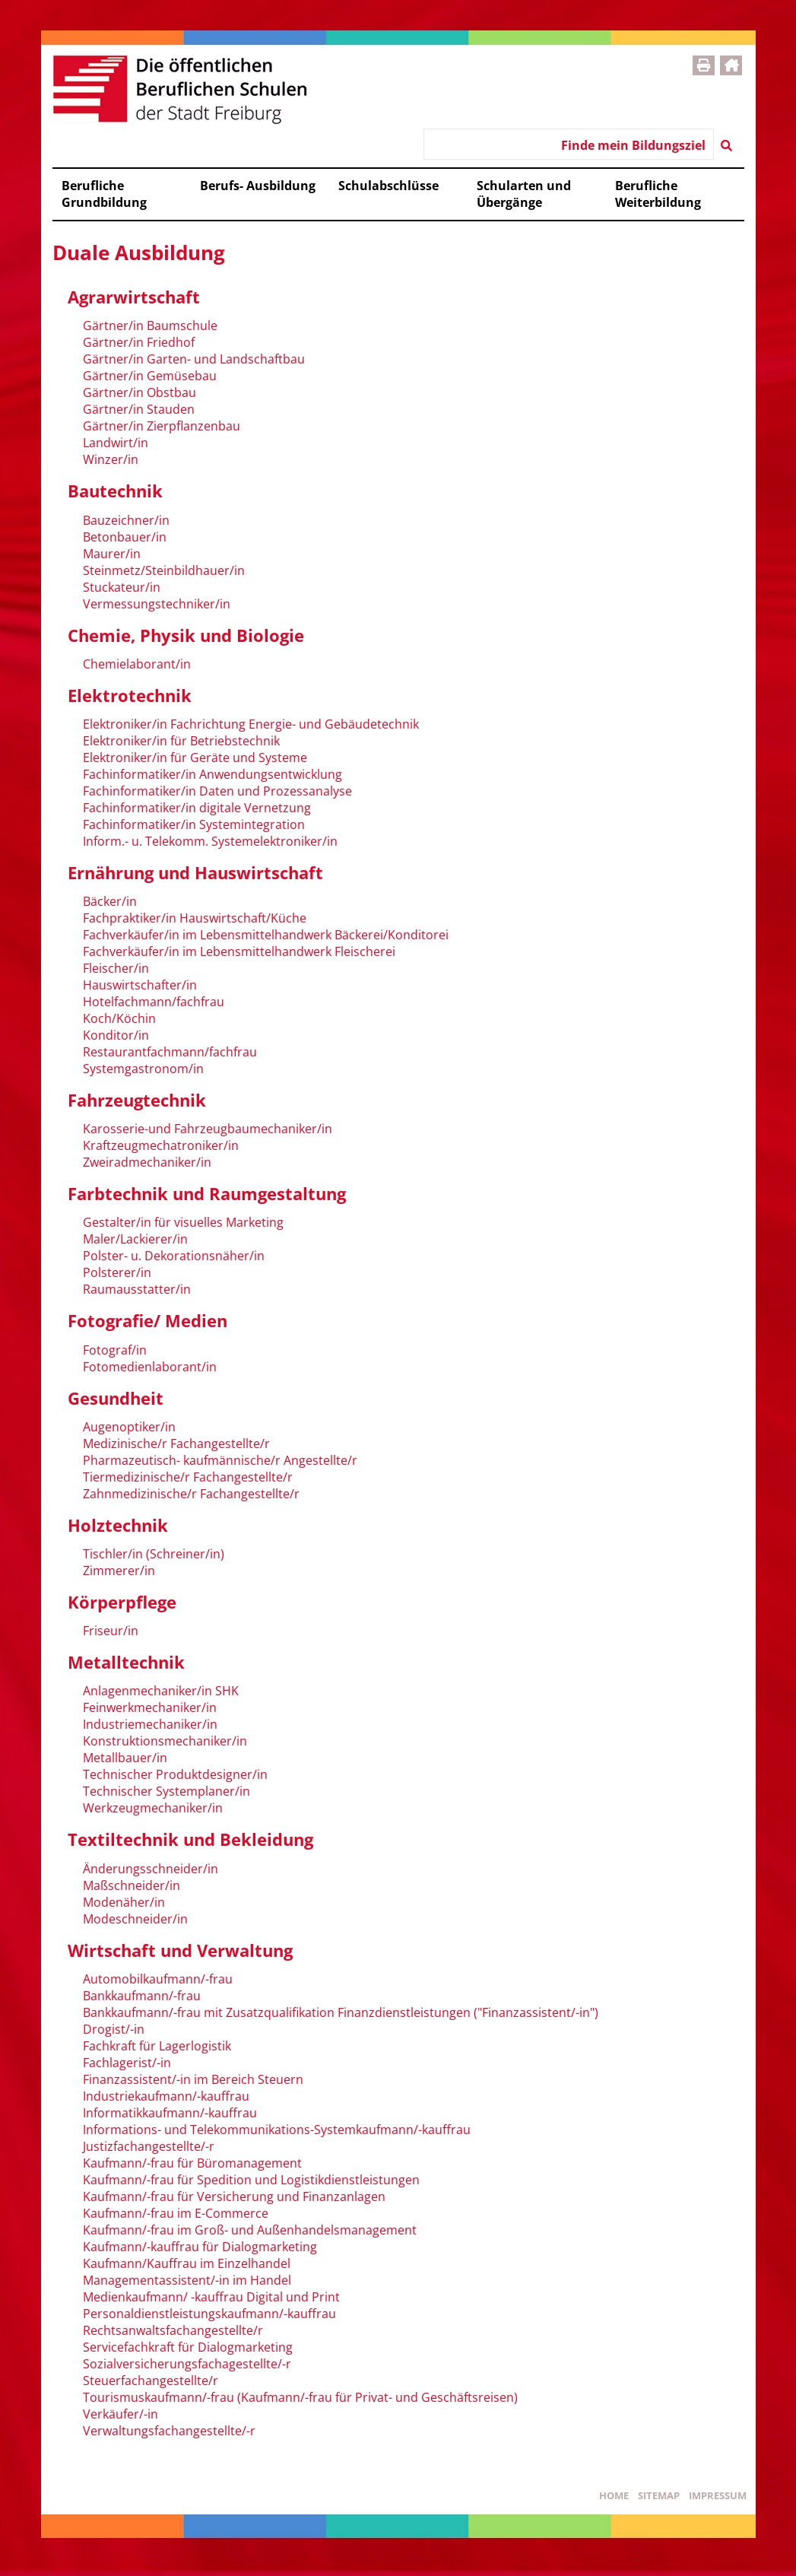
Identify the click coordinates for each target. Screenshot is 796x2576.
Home (614, 2495)
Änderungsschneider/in (150, 1868)
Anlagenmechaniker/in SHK (161, 1690)
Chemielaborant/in (137, 664)
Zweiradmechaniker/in (147, 1162)
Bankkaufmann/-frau (142, 1995)
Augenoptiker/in (129, 1426)
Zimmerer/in (119, 1570)
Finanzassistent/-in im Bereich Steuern (193, 2079)
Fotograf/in (115, 1350)
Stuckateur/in (121, 587)
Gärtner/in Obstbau (139, 392)
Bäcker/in (110, 901)
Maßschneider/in (131, 1885)
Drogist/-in (113, 2029)
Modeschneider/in (135, 1919)
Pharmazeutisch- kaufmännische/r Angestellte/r (220, 1460)
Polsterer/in (117, 1272)
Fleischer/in (116, 968)
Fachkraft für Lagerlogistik (157, 2046)
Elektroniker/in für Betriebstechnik (181, 740)
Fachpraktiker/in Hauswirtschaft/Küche (194, 918)
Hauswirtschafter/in (140, 985)
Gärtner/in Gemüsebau (150, 375)
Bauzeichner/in (126, 520)
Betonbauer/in (124, 537)
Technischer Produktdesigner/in (175, 1774)
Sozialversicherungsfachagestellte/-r (187, 2363)
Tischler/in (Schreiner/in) (153, 1553)
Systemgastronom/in (143, 1068)
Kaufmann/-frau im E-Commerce (175, 2213)
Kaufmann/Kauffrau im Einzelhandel (186, 2263)
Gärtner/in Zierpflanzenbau (161, 426)
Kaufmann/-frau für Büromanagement (192, 2163)
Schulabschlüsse (388, 185)
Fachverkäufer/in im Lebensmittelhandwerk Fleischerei (239, 951)
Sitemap (659, 2495)
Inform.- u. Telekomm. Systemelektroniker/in (210, 841)
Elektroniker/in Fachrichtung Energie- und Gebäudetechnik (251, 724)
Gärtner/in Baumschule (150, 325)
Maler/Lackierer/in (135, 1239)
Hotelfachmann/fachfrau (153, 1001)
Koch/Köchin (119, 1018)
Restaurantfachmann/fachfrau (170, 1051)
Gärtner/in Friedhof (139, 342)
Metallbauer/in (125, 1757)
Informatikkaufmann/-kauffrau (170, 2112)
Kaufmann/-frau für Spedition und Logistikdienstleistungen (251, 2179)
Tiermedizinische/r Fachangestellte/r (188, 1477)
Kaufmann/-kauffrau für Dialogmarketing (200, 2246)
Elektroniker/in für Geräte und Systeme (195, 757)
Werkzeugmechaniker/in (153, 1807)
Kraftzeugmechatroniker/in (161, 1145)
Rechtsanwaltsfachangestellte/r (173, 2330)
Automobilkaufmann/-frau (158, 1979)
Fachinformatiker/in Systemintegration (194, 824)
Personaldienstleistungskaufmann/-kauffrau (209, 2313)
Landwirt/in (115, 442)
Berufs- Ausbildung (258, 185)
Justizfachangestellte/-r (148, 2146)
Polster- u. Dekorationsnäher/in (174, 1255)
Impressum (718, 2495)
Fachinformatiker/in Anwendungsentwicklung (212, 774)
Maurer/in (112, 553)
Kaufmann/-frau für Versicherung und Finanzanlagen (234, 2196)
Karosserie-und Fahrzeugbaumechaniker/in (207, 1128)
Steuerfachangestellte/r (150, 2380)
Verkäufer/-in (120, 2414)
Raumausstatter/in (137, 1289)
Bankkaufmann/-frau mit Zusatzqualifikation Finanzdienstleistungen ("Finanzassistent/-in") (340, 2012)
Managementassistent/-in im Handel (187, 2280)
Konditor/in (116, 1035)
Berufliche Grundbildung (104, 194)
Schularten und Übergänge (524, 194)
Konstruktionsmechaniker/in (165, 1741)
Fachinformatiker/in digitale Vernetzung (197, 807)
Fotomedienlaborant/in (150, 1366)
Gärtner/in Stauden (139, 409)
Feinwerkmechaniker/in (150, 1707)
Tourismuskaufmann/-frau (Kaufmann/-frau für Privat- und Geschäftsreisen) (300, 2397)
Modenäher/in (124, 1902)
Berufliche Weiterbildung (658, 194)
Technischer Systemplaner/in (166, 1791)
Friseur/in (110, 1630)
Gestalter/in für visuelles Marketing (183, 1222)
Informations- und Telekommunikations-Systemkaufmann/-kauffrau (277, 2129)
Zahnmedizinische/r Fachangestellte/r (191, 1493)
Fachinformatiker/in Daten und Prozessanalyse (217, 791)
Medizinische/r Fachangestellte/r (176, 1443)
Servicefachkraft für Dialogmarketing (188, 2347)
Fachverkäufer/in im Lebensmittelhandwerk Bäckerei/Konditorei (266, 934)
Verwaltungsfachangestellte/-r (169, 2430)
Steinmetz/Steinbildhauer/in (164, 570)
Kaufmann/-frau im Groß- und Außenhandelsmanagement (250, 2230)
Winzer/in (110, 459)
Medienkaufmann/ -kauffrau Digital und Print (211, 2297)
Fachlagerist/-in (127, 2062)
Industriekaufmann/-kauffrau (166, 2096)
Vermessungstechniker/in (156, 604)
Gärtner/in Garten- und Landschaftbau (194, 359)
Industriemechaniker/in (150, 1724)
